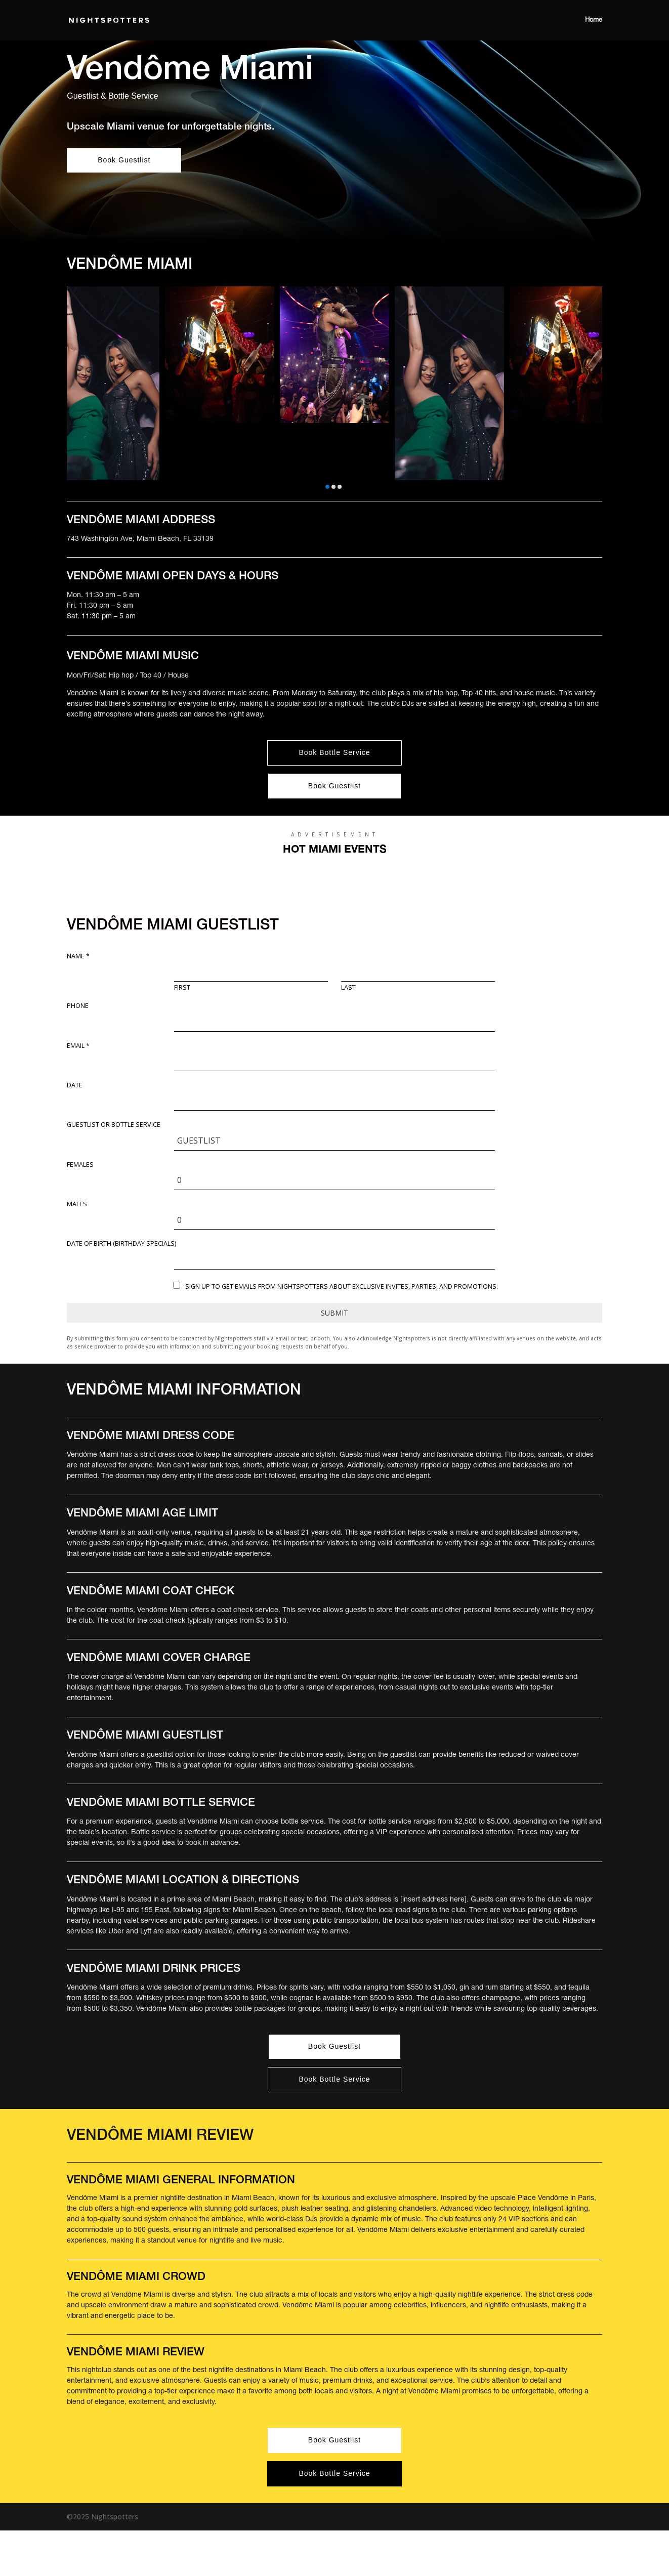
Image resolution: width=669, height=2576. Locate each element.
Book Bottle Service (334, 752)
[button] (327, 487)
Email (78, 1046)
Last (348, 988)
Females (80, 1165)
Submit (334, 1313)
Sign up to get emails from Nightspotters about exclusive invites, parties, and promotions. (341, 1286)
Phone (78, 1006)
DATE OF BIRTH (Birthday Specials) (121, 1244)
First (182, 988)
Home (593, 20)
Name (78, 956)
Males (77, 1204)
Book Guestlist (124, 160)
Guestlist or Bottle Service (113, 1125)
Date (74, 1085)
